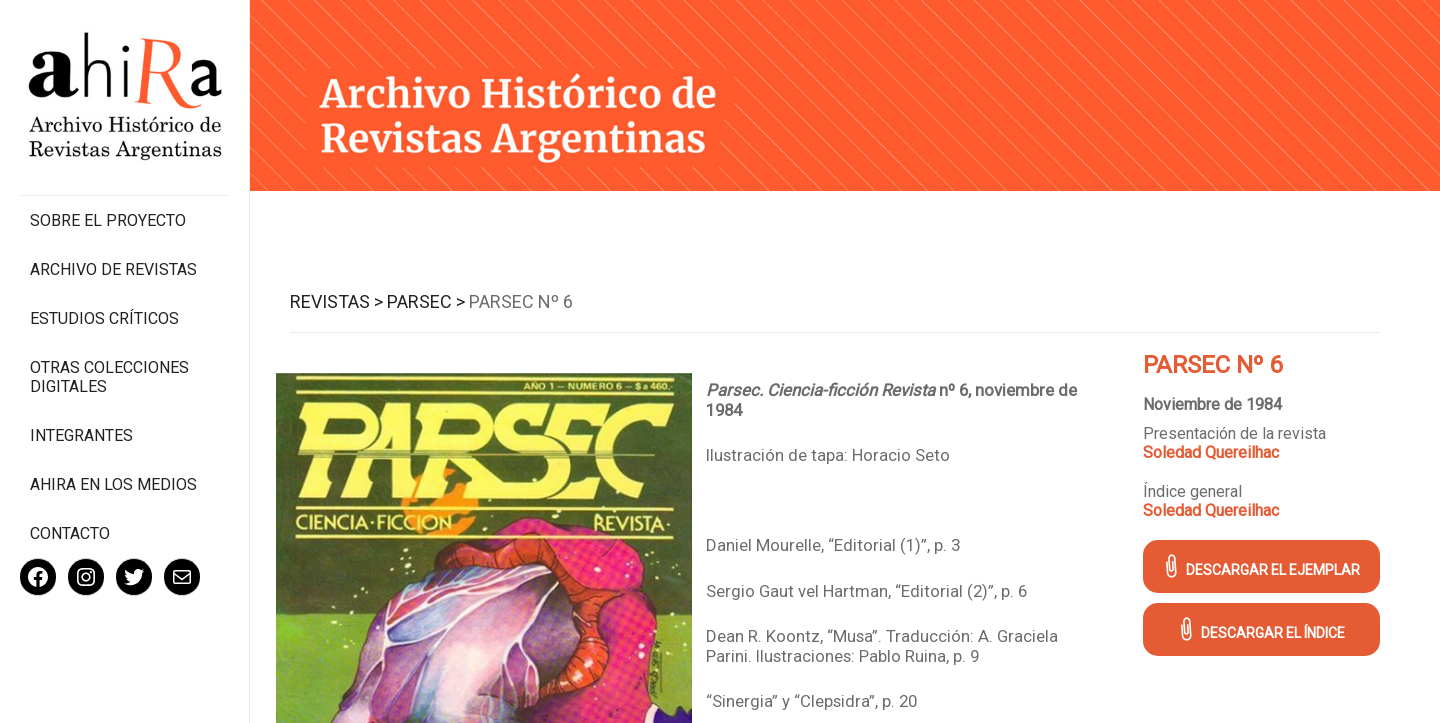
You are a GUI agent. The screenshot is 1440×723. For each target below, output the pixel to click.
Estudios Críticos (104, 318)
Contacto (70, 533)
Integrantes (81, 435)
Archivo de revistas (113, 269)
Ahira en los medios (113, 484)
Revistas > (336, 301)
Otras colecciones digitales (109, 377)
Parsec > (426, 301)
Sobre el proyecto (108, 220)
